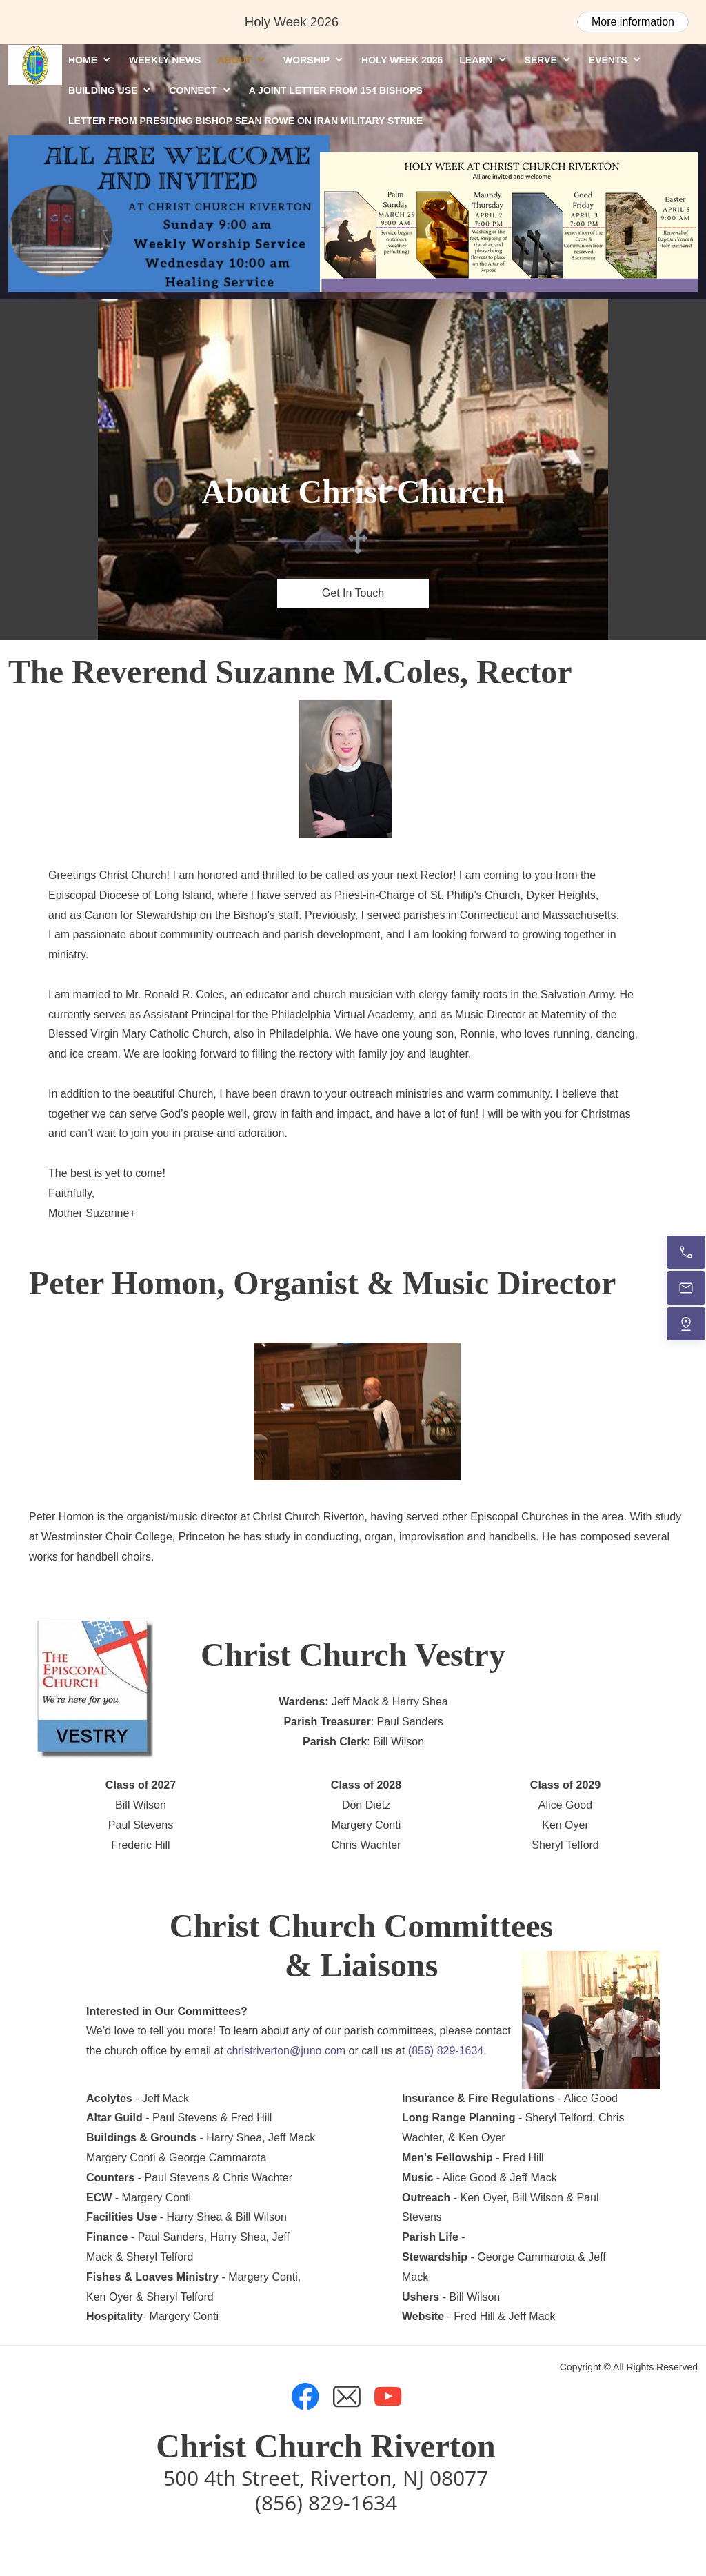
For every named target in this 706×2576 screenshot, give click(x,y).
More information (633, 22)
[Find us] (686, 1323)
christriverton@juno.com (285, 2051)
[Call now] (686, 1252)
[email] (347, 2396)
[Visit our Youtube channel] (388, 2396)
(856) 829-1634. (447, 2051)
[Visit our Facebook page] (305, 2396)
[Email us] (686, 1288)
